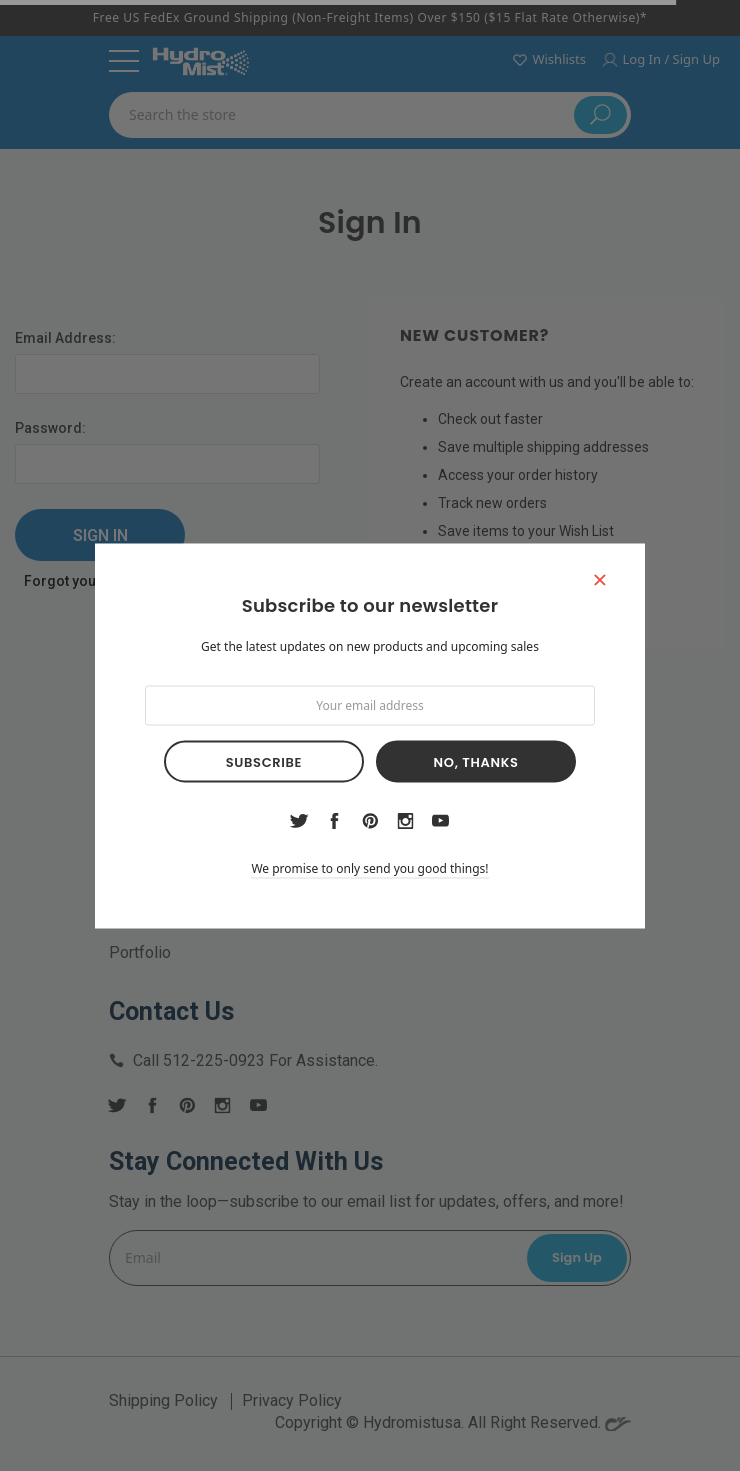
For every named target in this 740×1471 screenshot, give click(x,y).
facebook (335, 820)
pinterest (370, 820)
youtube (440, 820)
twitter (300, 821)
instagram (405, 820)
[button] (600, 578)
